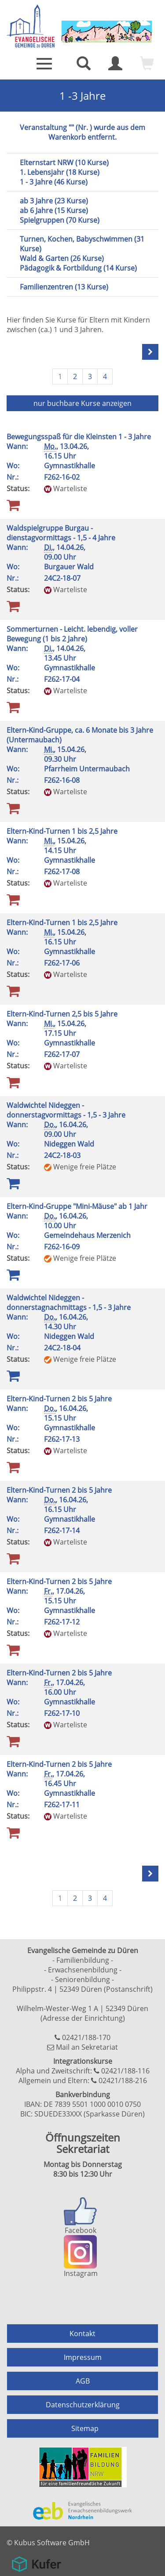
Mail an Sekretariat (87, 2047)
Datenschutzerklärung (83, 2405)
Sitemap (85, 2428)
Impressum (83, 2357)
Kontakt (82, 2333)
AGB (83, 2381)
